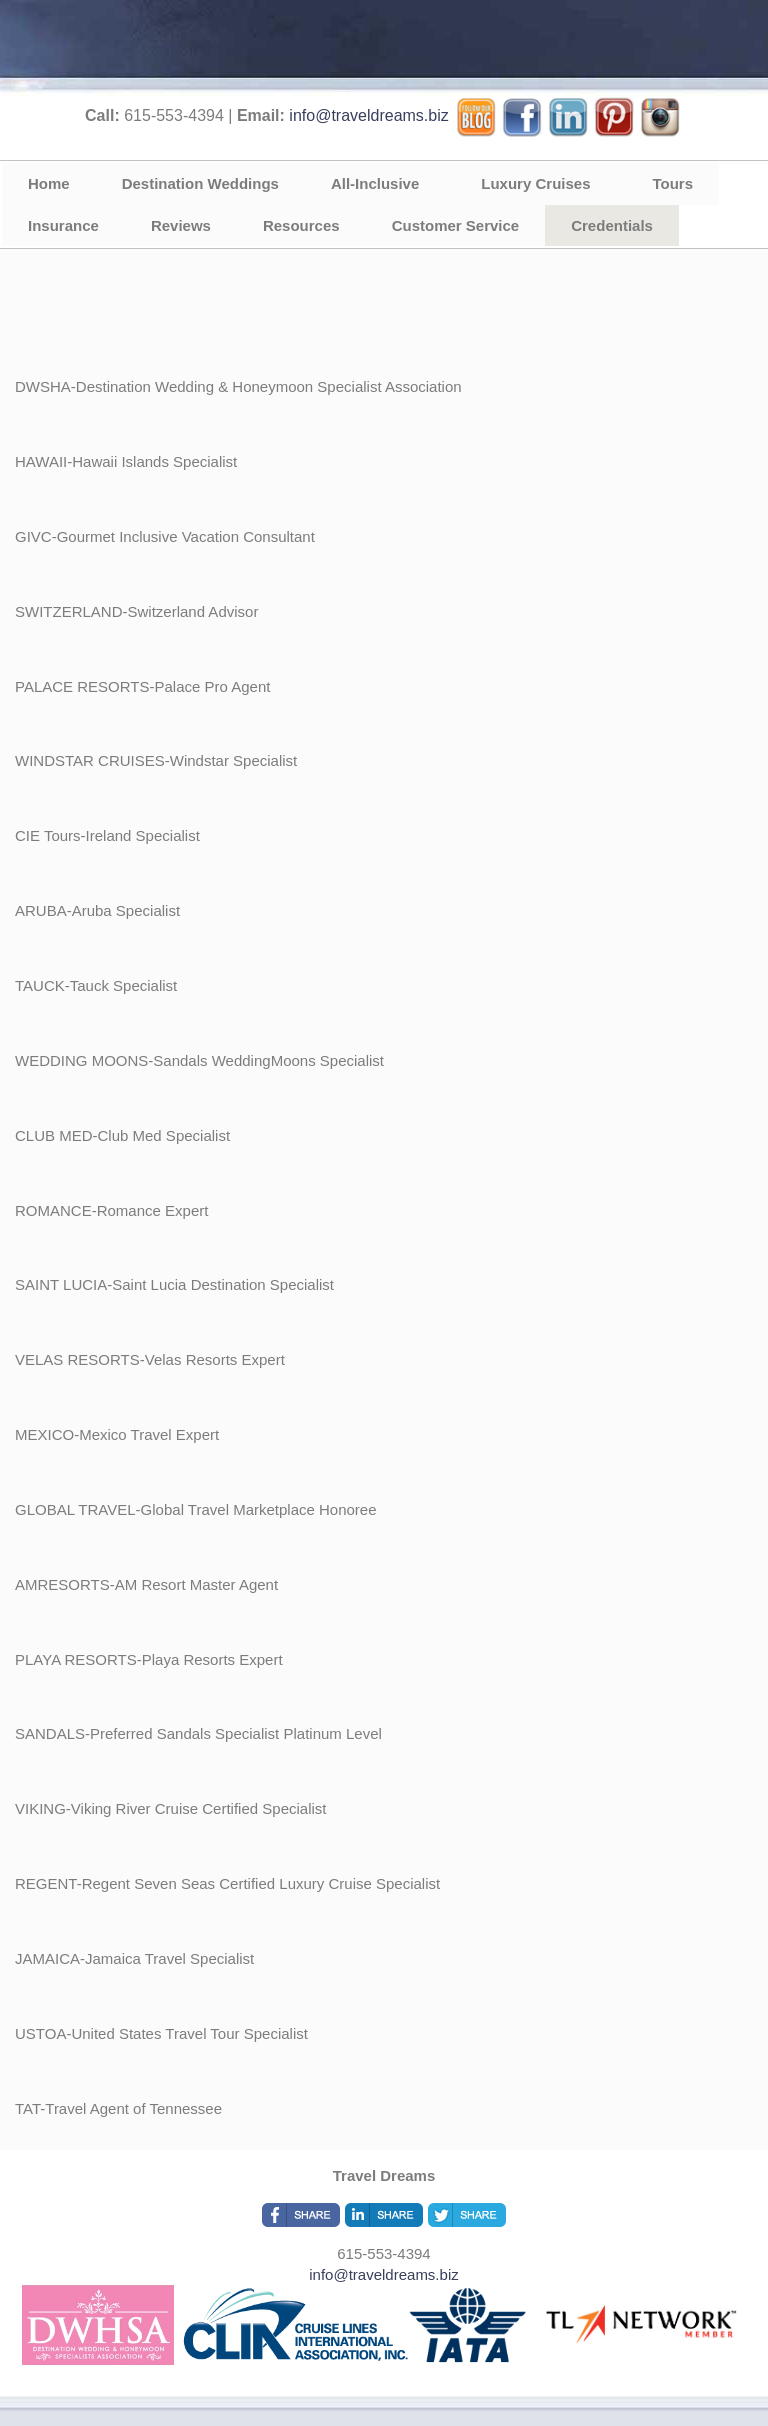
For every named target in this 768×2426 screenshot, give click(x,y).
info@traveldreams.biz (368, 115)
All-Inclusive (375, 183)
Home (49, 183)
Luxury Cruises (535, 183)
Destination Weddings (200, 183)
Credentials (612, 225)
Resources (301, 225)
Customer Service (456, 225)
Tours (673, 183)
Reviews (181, 225)
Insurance (63, 225)
